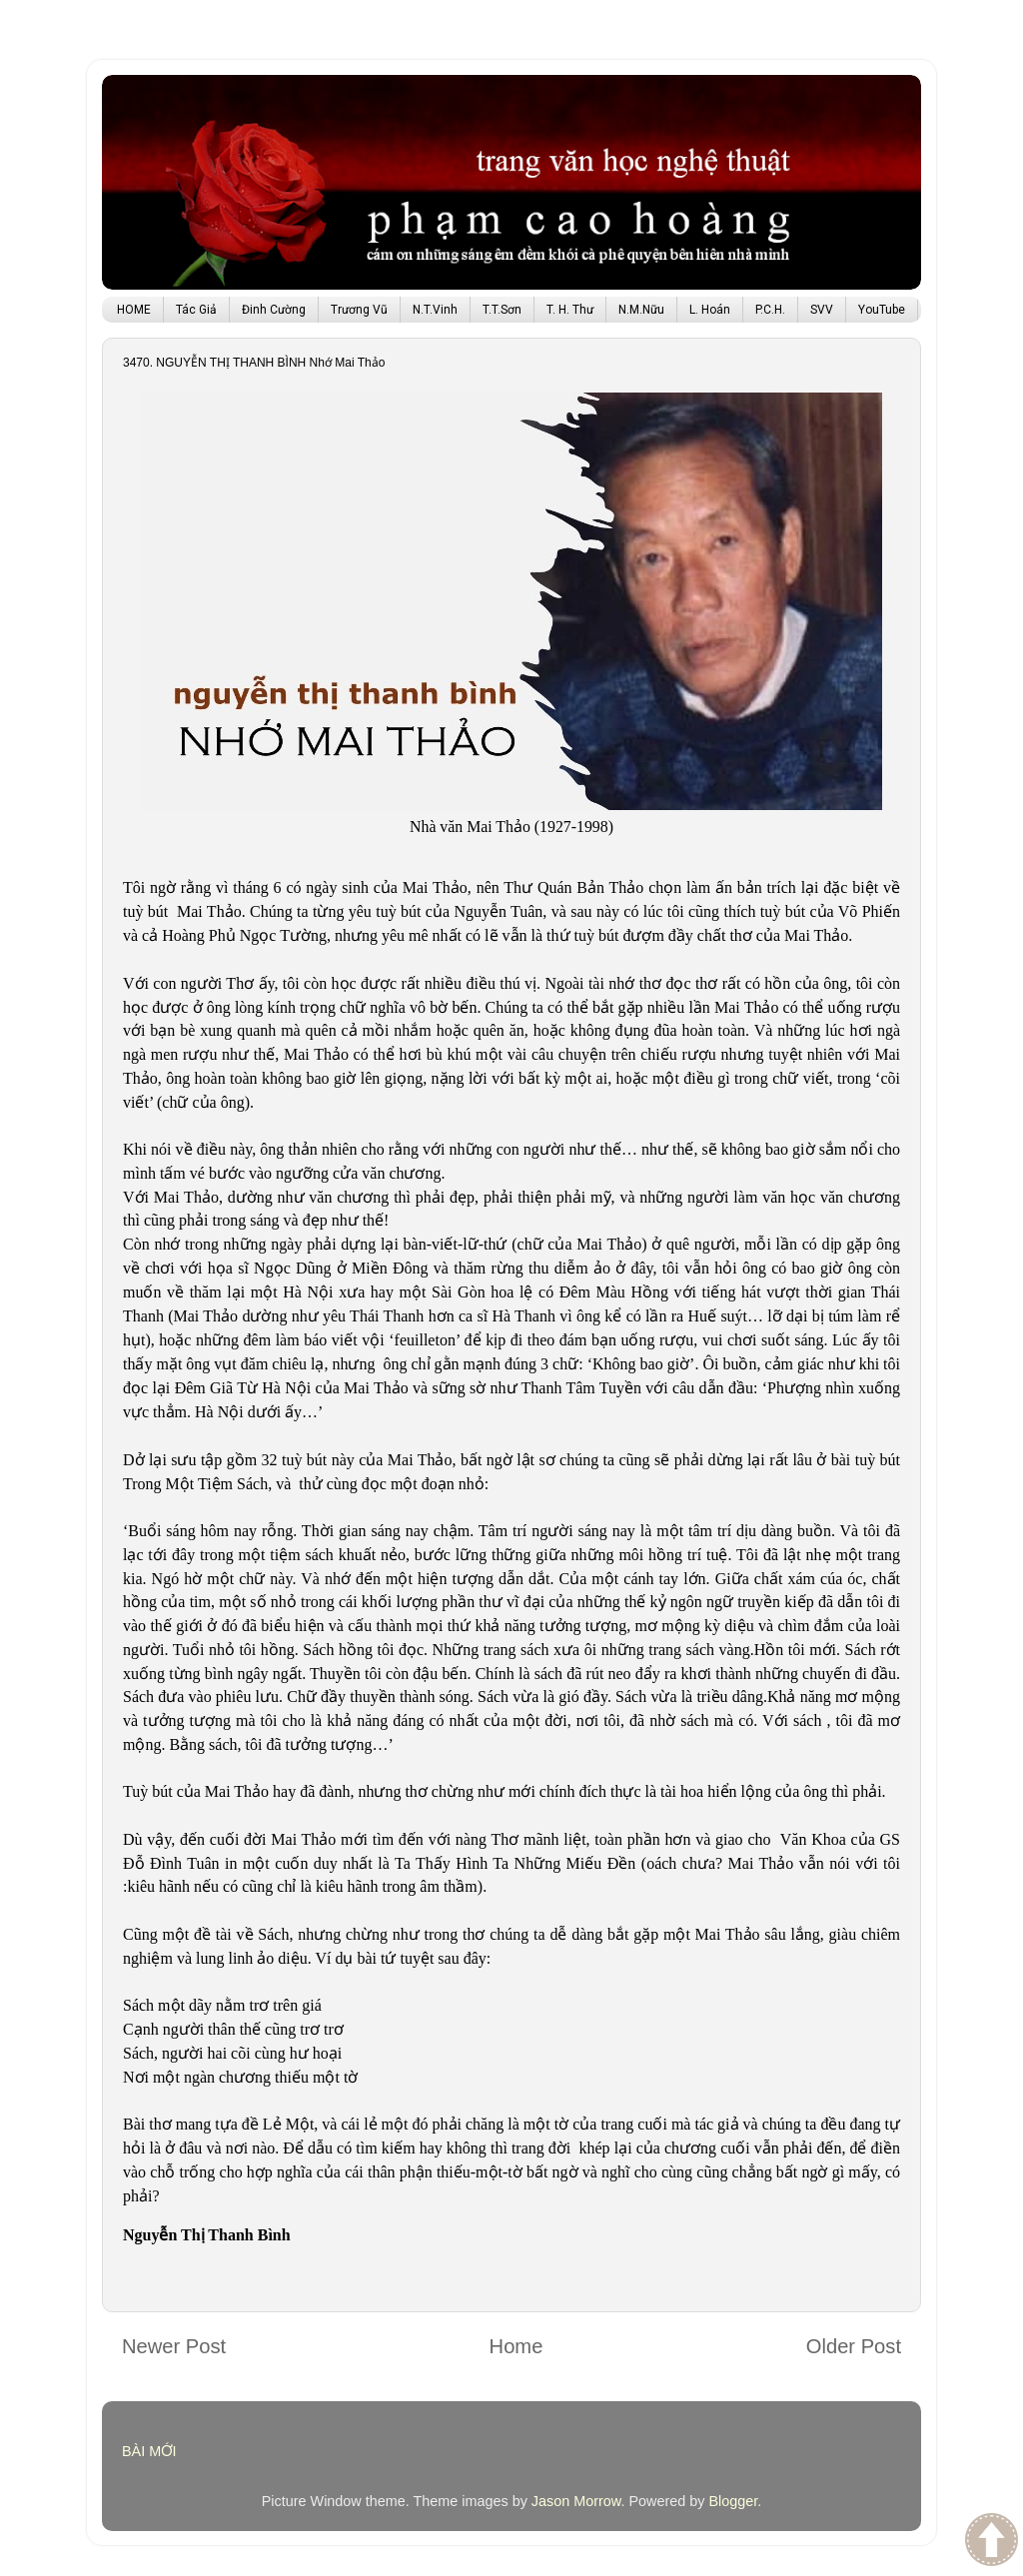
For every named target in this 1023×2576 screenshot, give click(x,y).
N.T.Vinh (435, 310)
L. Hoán (709, 310)
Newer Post (174, 2346)
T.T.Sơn (502, 310)
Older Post (853, 2346)
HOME (134, 310)
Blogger (732, 2501)
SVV (821, 310)
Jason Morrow (576, 2501)
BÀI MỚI (149, 2451)
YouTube (881, 310)
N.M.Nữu (641, 310)
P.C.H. (770, 310)
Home (516, 2346)
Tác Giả (196, 310)
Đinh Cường (274, 310)
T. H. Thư (569, 310)
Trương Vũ (359, 310)
